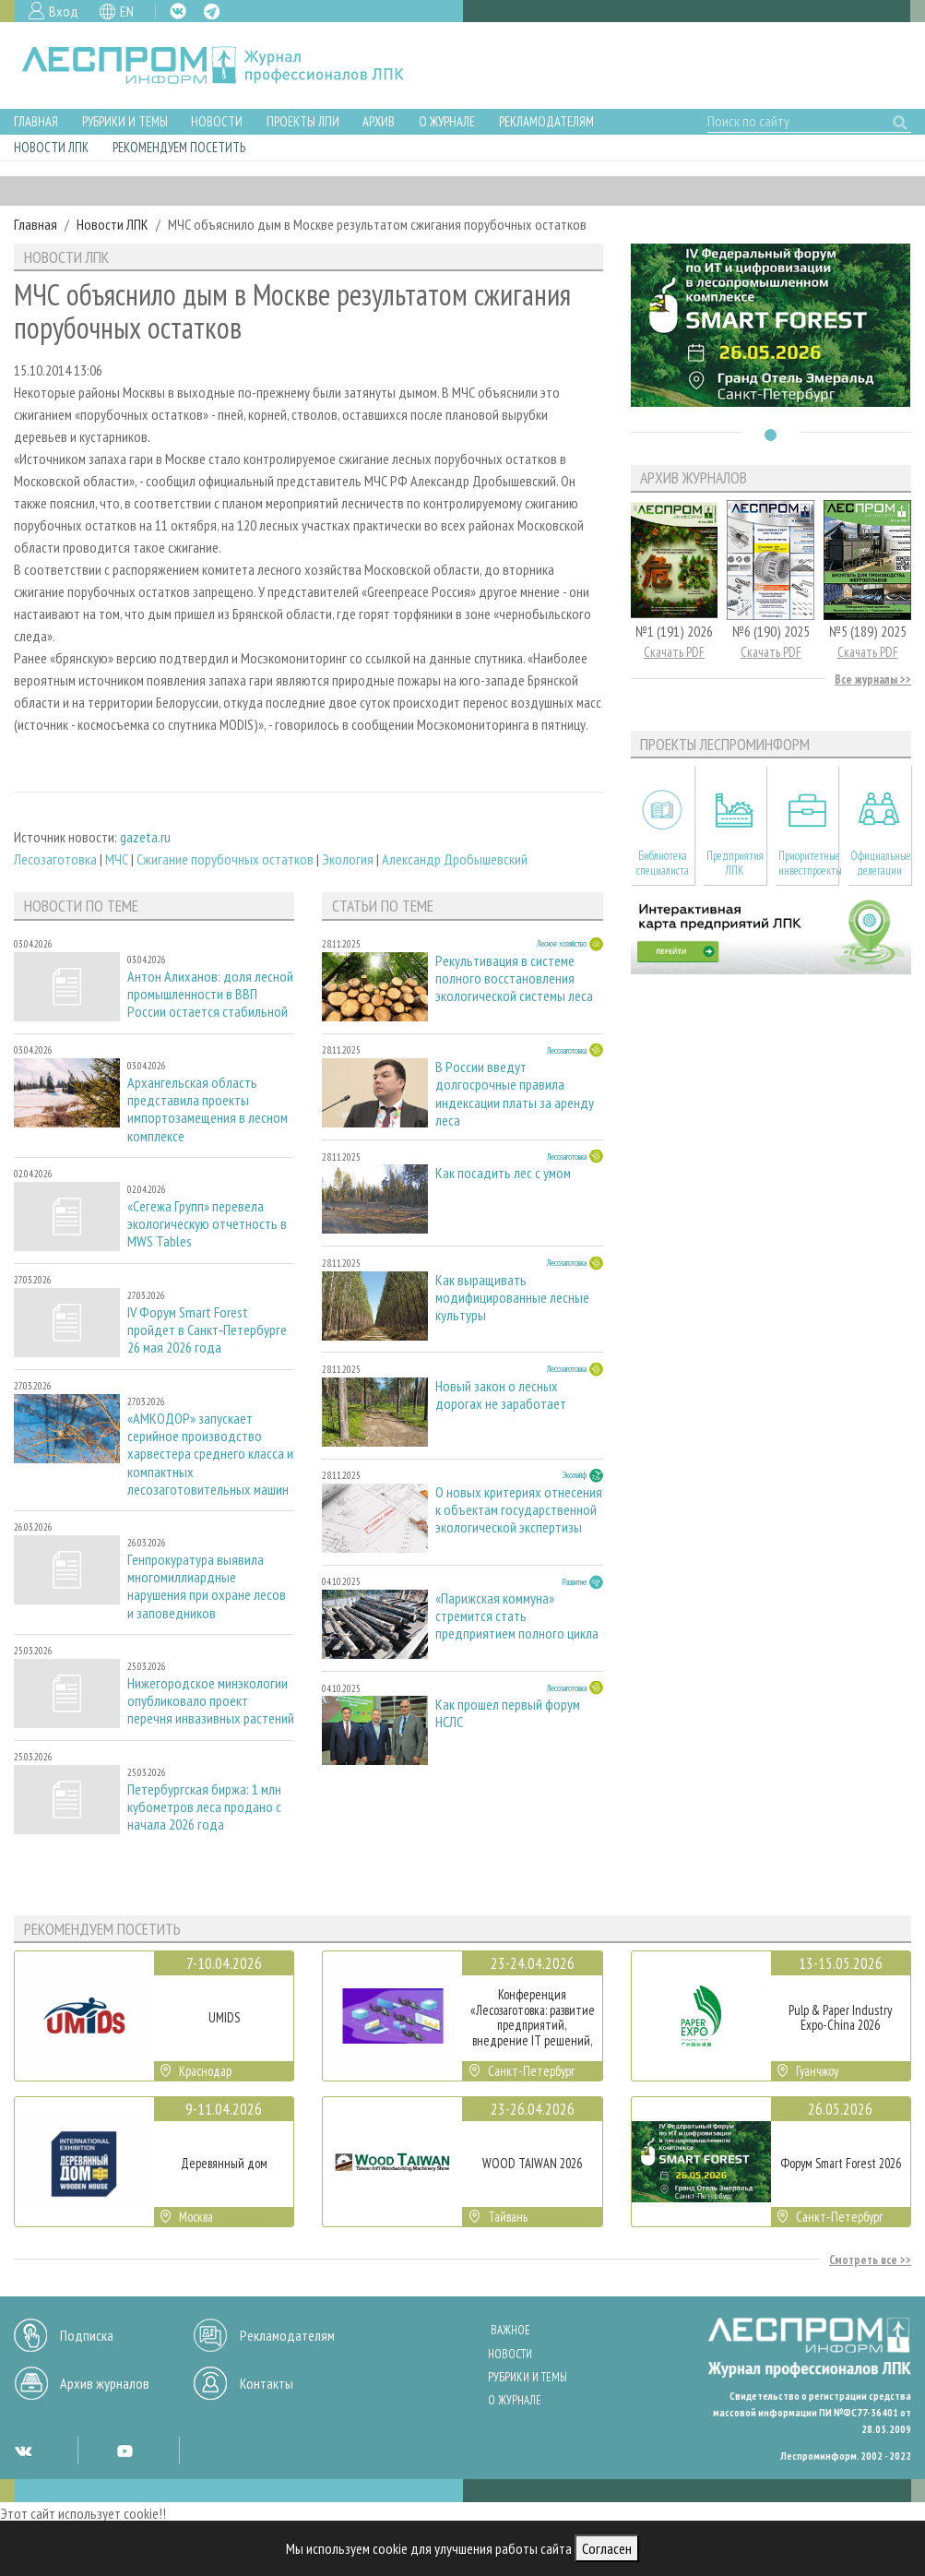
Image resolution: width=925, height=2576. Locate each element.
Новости (217, 121)
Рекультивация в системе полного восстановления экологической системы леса (514, 978)
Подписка (86, 2335)
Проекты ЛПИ (303, 121)
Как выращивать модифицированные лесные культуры (512, 1297)
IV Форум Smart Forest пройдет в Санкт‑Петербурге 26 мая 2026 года (207, 1330)
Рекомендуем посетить (179, 147)
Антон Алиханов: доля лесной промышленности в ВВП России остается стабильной (210, 994)
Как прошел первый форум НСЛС (507, 1713)
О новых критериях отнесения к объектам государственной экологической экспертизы (518, 1510)
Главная (36, 121)
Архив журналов (104, 2383)
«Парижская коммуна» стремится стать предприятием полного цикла (517, 1616)
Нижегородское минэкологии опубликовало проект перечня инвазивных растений (210, 1701)
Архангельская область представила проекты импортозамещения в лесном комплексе (207, 1109)
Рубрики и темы (125, 121)
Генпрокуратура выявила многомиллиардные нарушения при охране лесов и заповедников (206, 1586)
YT (124, 2450)
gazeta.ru (145, 837)
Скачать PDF (674, 652)
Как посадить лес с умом (503, 1173)
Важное (510, 2330)
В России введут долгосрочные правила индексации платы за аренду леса (514, 1092)
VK (178, 11)
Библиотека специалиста (662, 862)
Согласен (607, 2548)
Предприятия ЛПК (735, 862)
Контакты (266, 2383)
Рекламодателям (546, 121)
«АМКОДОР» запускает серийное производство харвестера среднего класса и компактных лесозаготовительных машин (210, 1454)
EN (127, 11)
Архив (378, 121)
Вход (63, 11)
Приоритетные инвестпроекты (808, 862)
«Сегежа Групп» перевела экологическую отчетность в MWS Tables (207, 1224)
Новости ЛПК (51, 147)
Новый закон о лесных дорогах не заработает (500, 1395)
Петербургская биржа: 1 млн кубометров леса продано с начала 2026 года (204, 1807)
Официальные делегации (880, 862)
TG (211, 11)
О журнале (447, 121)
